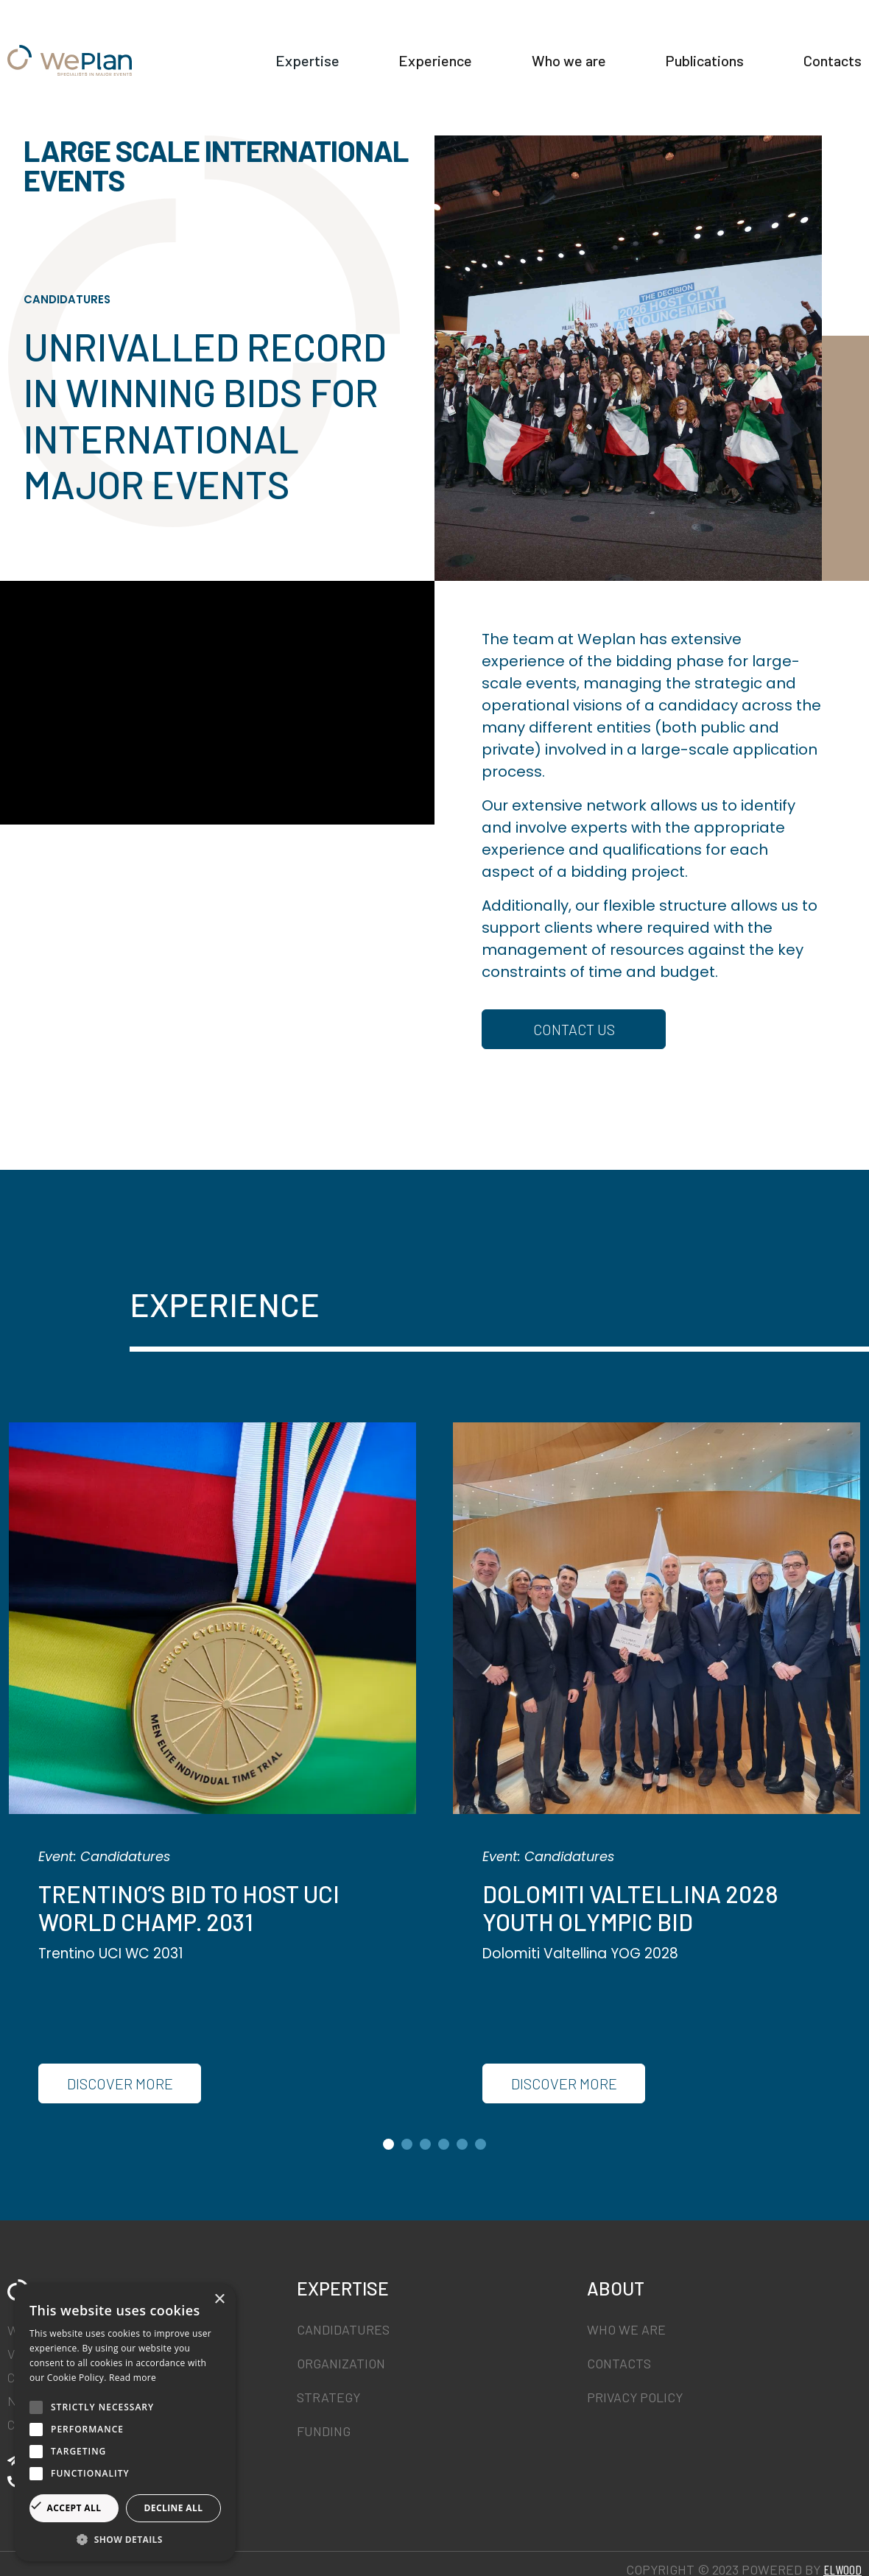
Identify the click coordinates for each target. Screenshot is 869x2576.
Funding (324, 2431)
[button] (125, 2539)
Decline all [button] (173, 2508)
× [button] (219, 2299)
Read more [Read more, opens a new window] (132, 2377)
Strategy (328, 2397)
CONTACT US (574, 1029)
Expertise (393, 45)
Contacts (832, 75)
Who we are (675, 45)
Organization (341, 2363)
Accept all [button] (74, 2508)
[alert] (125, 2422)
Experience (532, 45)
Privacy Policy (635, 2397)
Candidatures (343, 2329)
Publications (822, 45)
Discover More (120, 2083)
